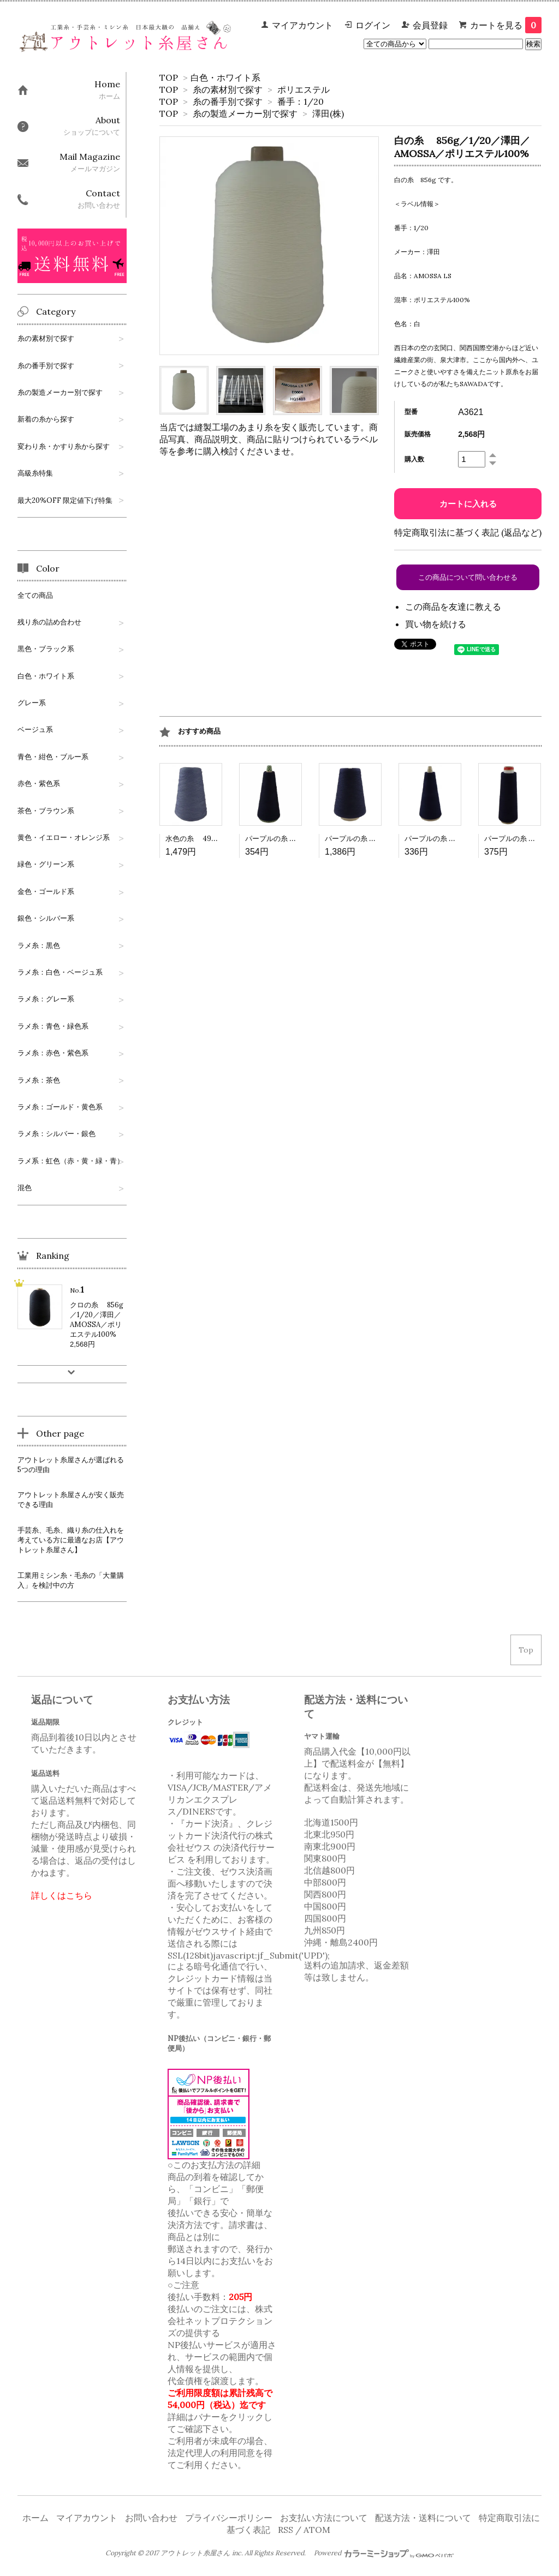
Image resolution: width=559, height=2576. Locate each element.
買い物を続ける (435, 624)
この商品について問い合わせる (468, 577)
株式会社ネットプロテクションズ (220, 2320)
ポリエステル (303, 89)
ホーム (35, 2517)
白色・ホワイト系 (225, 77)
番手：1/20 (300, 101)
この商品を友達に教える (453, 606)
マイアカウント (302, 25)
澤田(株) (328, 113)
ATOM (317, 2529)
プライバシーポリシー (228, 2517)
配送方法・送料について (423, 2517)
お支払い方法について (323, 2517)
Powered (384, 2553)
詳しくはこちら (61, 1895)
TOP (168, 77)
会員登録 (430, 25)
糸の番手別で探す (228, 101)
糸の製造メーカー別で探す (245, 113)
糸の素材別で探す (228, 89)
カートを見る (506, 25)
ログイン (372, 25)
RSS (285, 2529)
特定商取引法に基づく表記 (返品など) (468, 532)
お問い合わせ (151, 2517)
